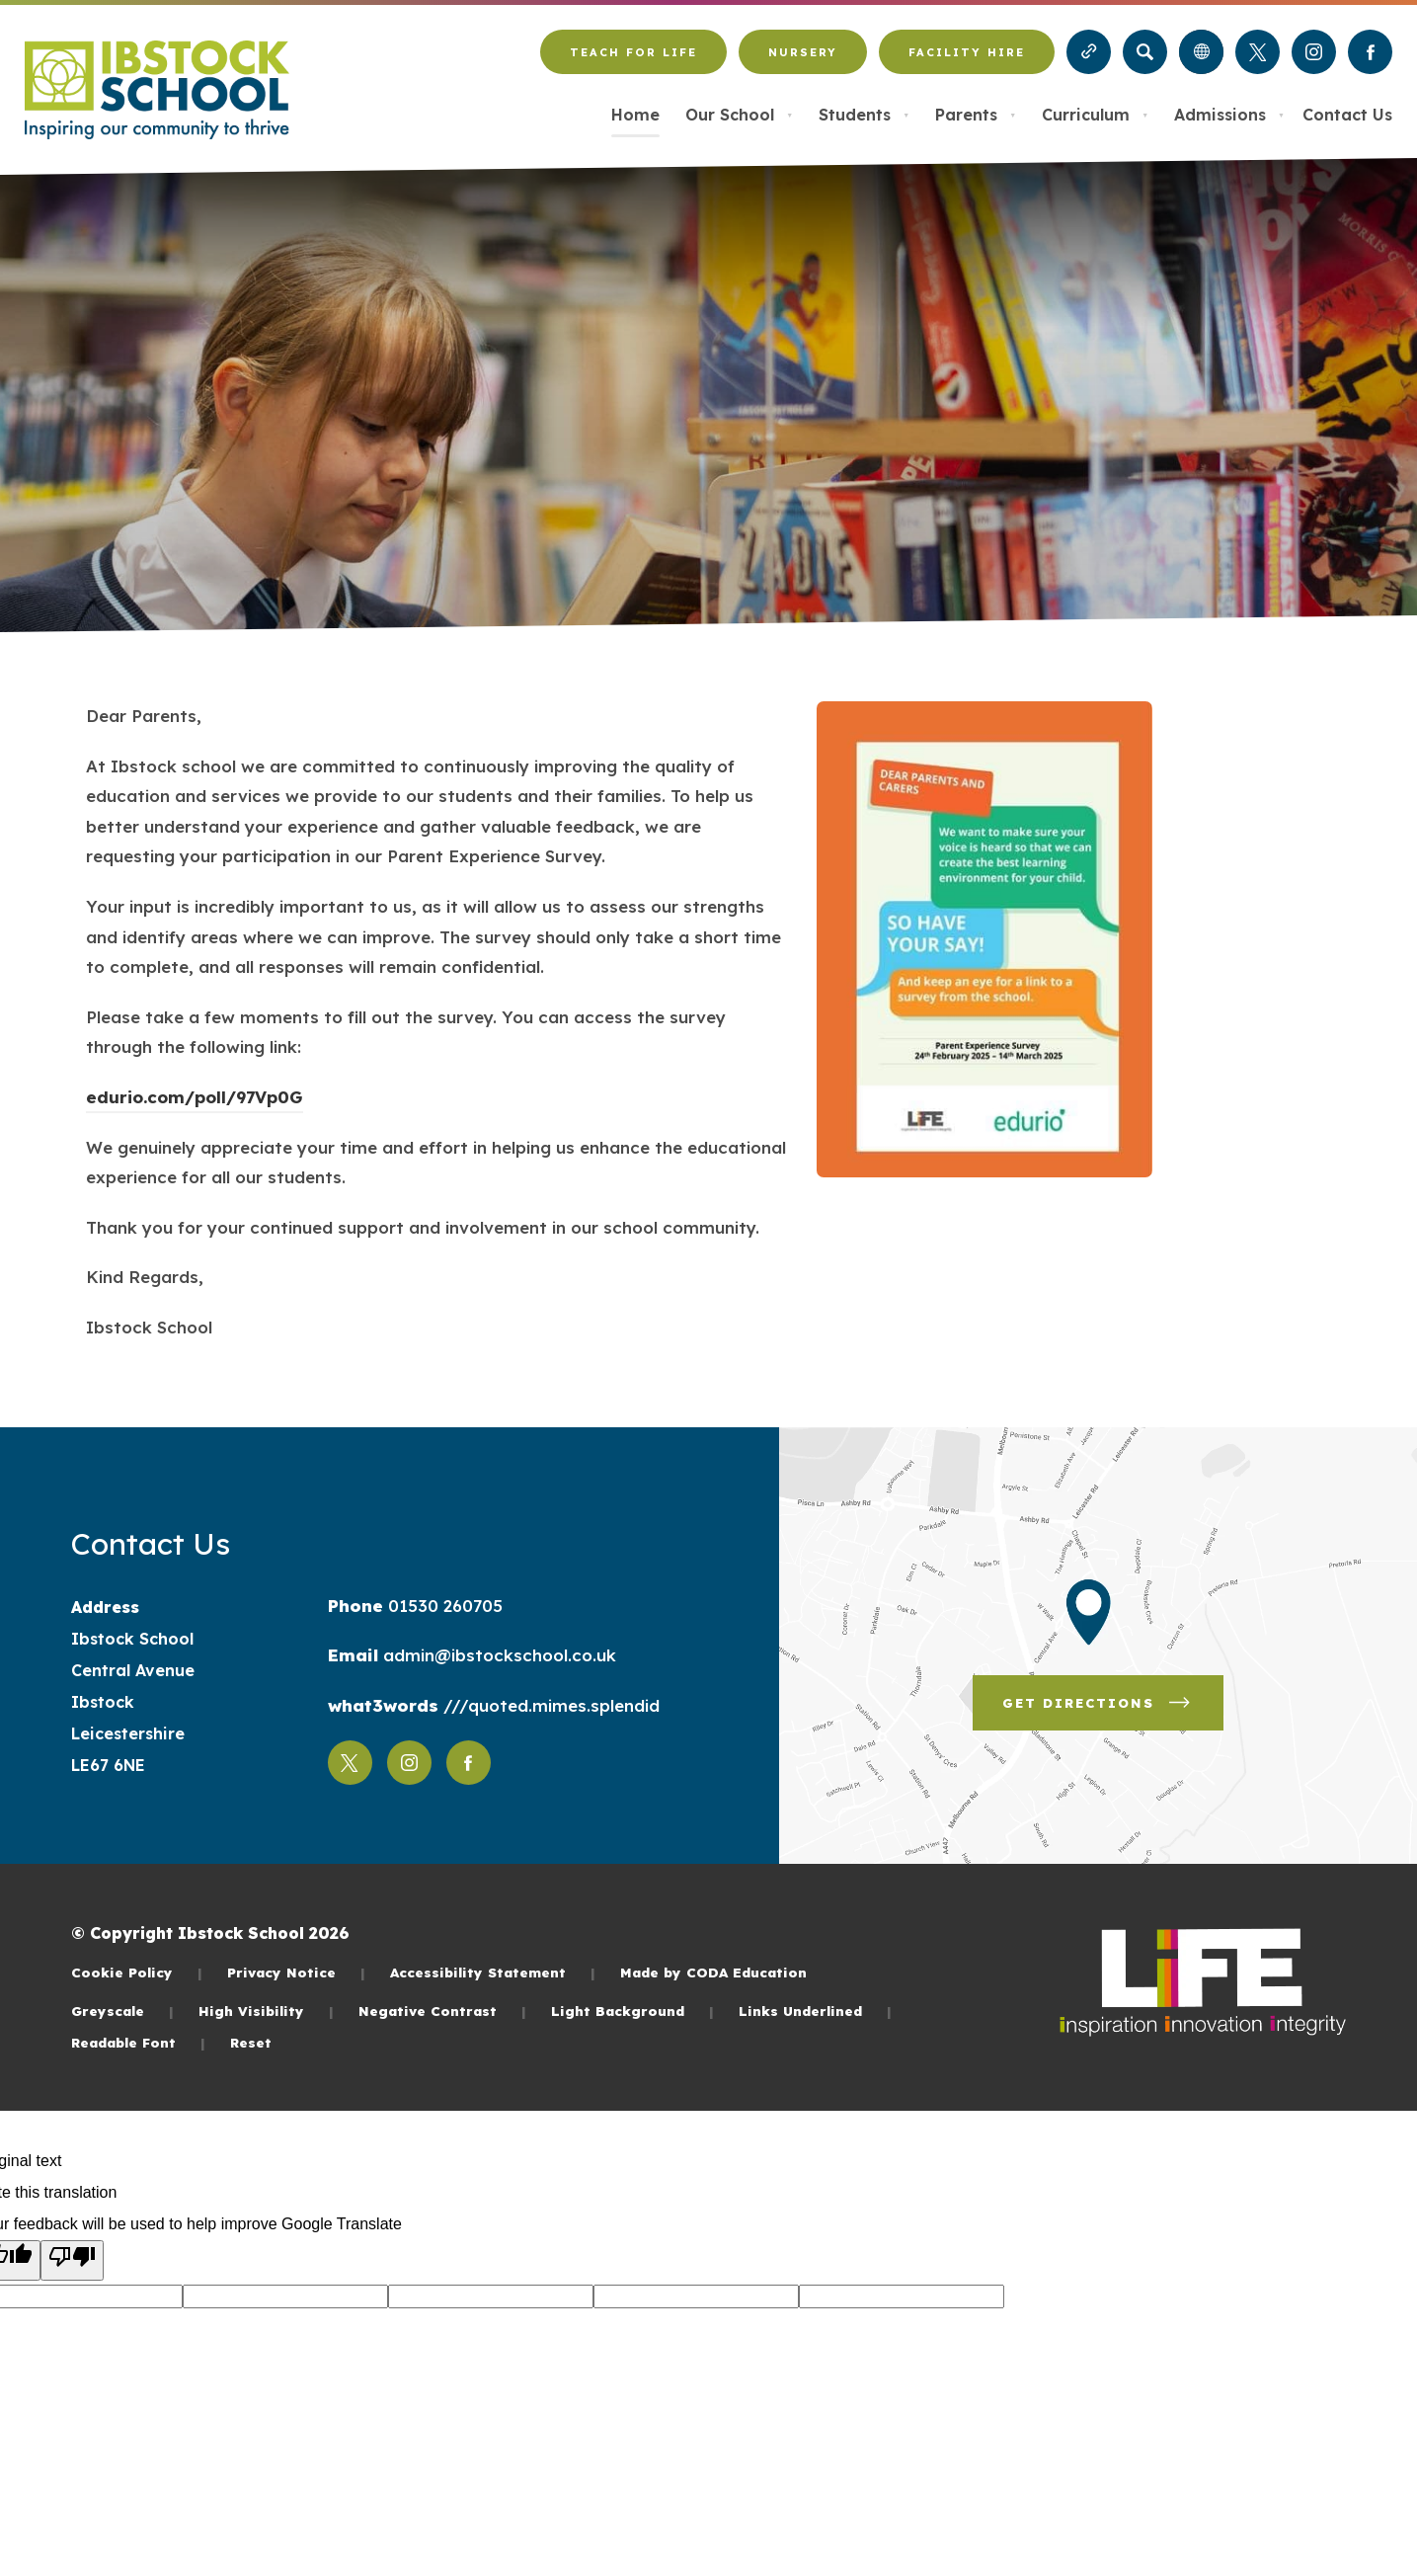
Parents (975, 114)
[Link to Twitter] (1257, 52)
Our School (739, 114)
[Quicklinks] (1088, 52)
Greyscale (122, 2010)
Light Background (632, 2010)
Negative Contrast (442, 2010)
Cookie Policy (136, 1972)
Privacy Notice (296, 1972)
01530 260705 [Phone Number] (443, 1605)
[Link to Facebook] (1370, 52)
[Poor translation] (72, 2260)
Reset (251, 2042)
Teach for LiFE (633, 60)
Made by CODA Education (713, 1972)
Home (635, 114)
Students (864, 114)
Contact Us (1347, 114)
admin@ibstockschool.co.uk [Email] (497, 1655)
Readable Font (138, 2042)
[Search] (1145, 52)
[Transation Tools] (1201, 52)
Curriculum (1095, 114)
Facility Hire (966, 60)
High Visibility (266, 2010)
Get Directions (1112, 1710)
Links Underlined (815, 2010)
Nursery (802, 60)
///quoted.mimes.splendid (549, 1705)
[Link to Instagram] (1314, 52)
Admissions (1229, 114)
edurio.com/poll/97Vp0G (194, 1100)
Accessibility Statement (492, 1972)
